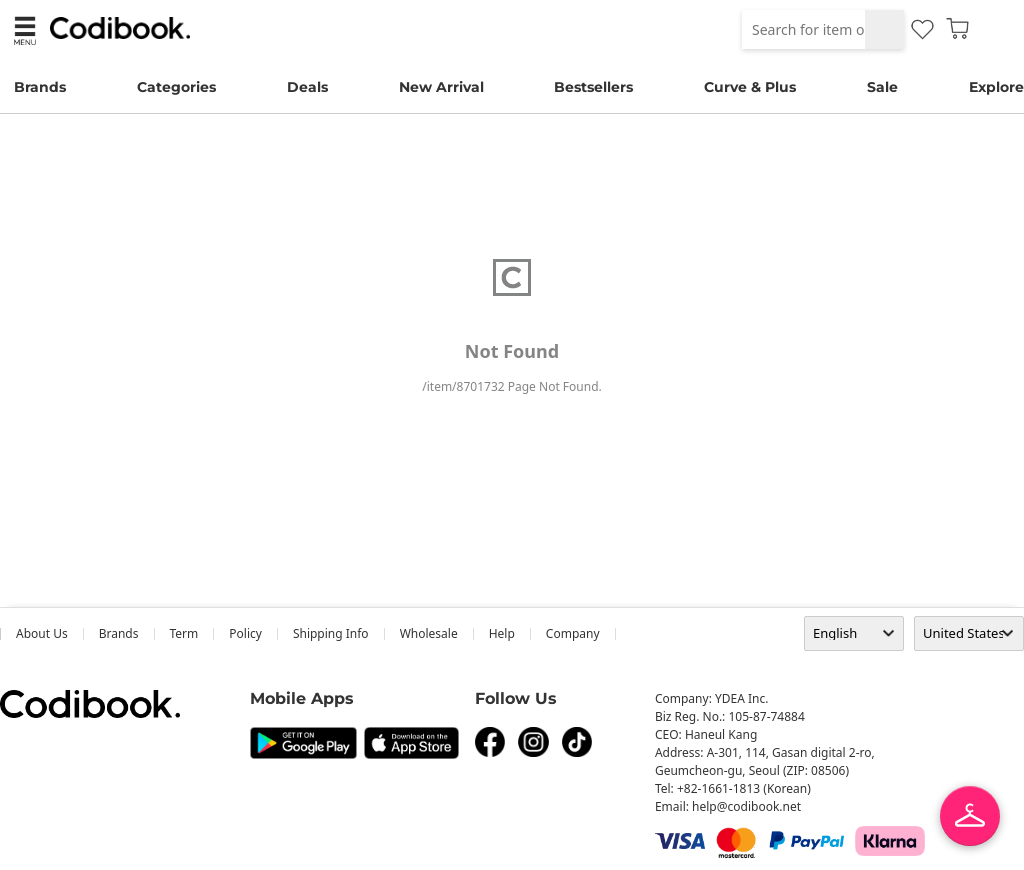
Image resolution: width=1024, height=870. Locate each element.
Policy (245, 633)
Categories (176, 87)
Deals (307, 87)
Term (184, 633)
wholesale (429, 633)
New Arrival (441, 87)
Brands (40, 87)
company (573, 633)
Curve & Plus (750, 87)
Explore (996, 87)
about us (42, 633)
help (502, 633)
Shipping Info (331, 633)
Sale (882, 87)
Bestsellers (593, 87)
